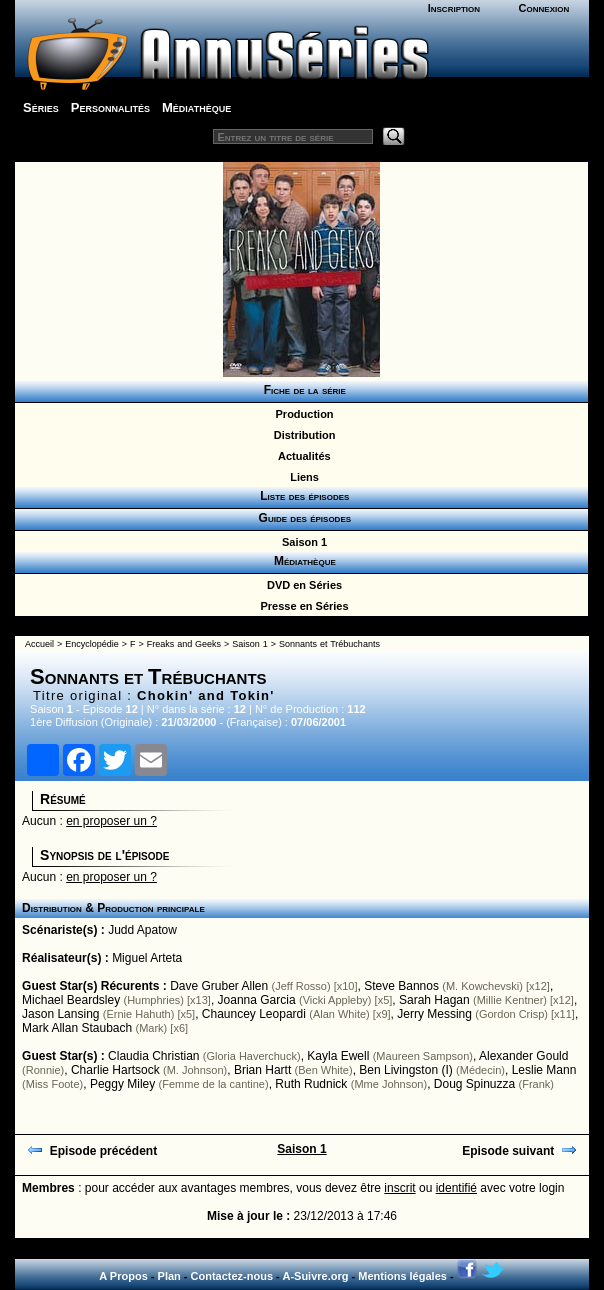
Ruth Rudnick (311, 1084)
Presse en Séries (301, 606)
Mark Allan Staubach (77, 1028)
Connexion (544, 8)
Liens (301, 477)
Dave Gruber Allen (219, 986)
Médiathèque (196, 107)
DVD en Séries (301, 585)
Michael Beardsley (71, 1000)
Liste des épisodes (302, 496)
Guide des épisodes (301, 518)
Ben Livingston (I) (405, 1070)
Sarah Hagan (434, 1000)
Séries (41, 107)
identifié (456, 1188)
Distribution (302, 435)
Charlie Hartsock (115, 1070)
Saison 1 (301, 542)
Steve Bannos (401, 986)
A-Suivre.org (315, 1276)
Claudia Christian (153, 1056)
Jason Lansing (60, 1014)
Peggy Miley (122, 1084)
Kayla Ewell (338, 1056)
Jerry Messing (434, 1014)
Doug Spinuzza (474, 1084)
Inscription (454, 8)
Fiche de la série (301, 390)
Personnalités (110, 107)
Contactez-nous (232, 1276)
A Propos (123, 1276)
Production (301, 414)
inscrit (399, 1188)
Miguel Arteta (147, 958)
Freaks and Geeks (184, 644)
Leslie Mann (544, 1070)
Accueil (39, 644)
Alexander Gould (523, 1056)
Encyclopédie (92, 644)
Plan (169, 1276)
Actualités (301, 456)
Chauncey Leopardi (254, 1014)
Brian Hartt (262, 1070)
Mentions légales (402, 1276)
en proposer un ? (111, 821)
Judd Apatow (142, 930)
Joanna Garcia (257, 1000)
